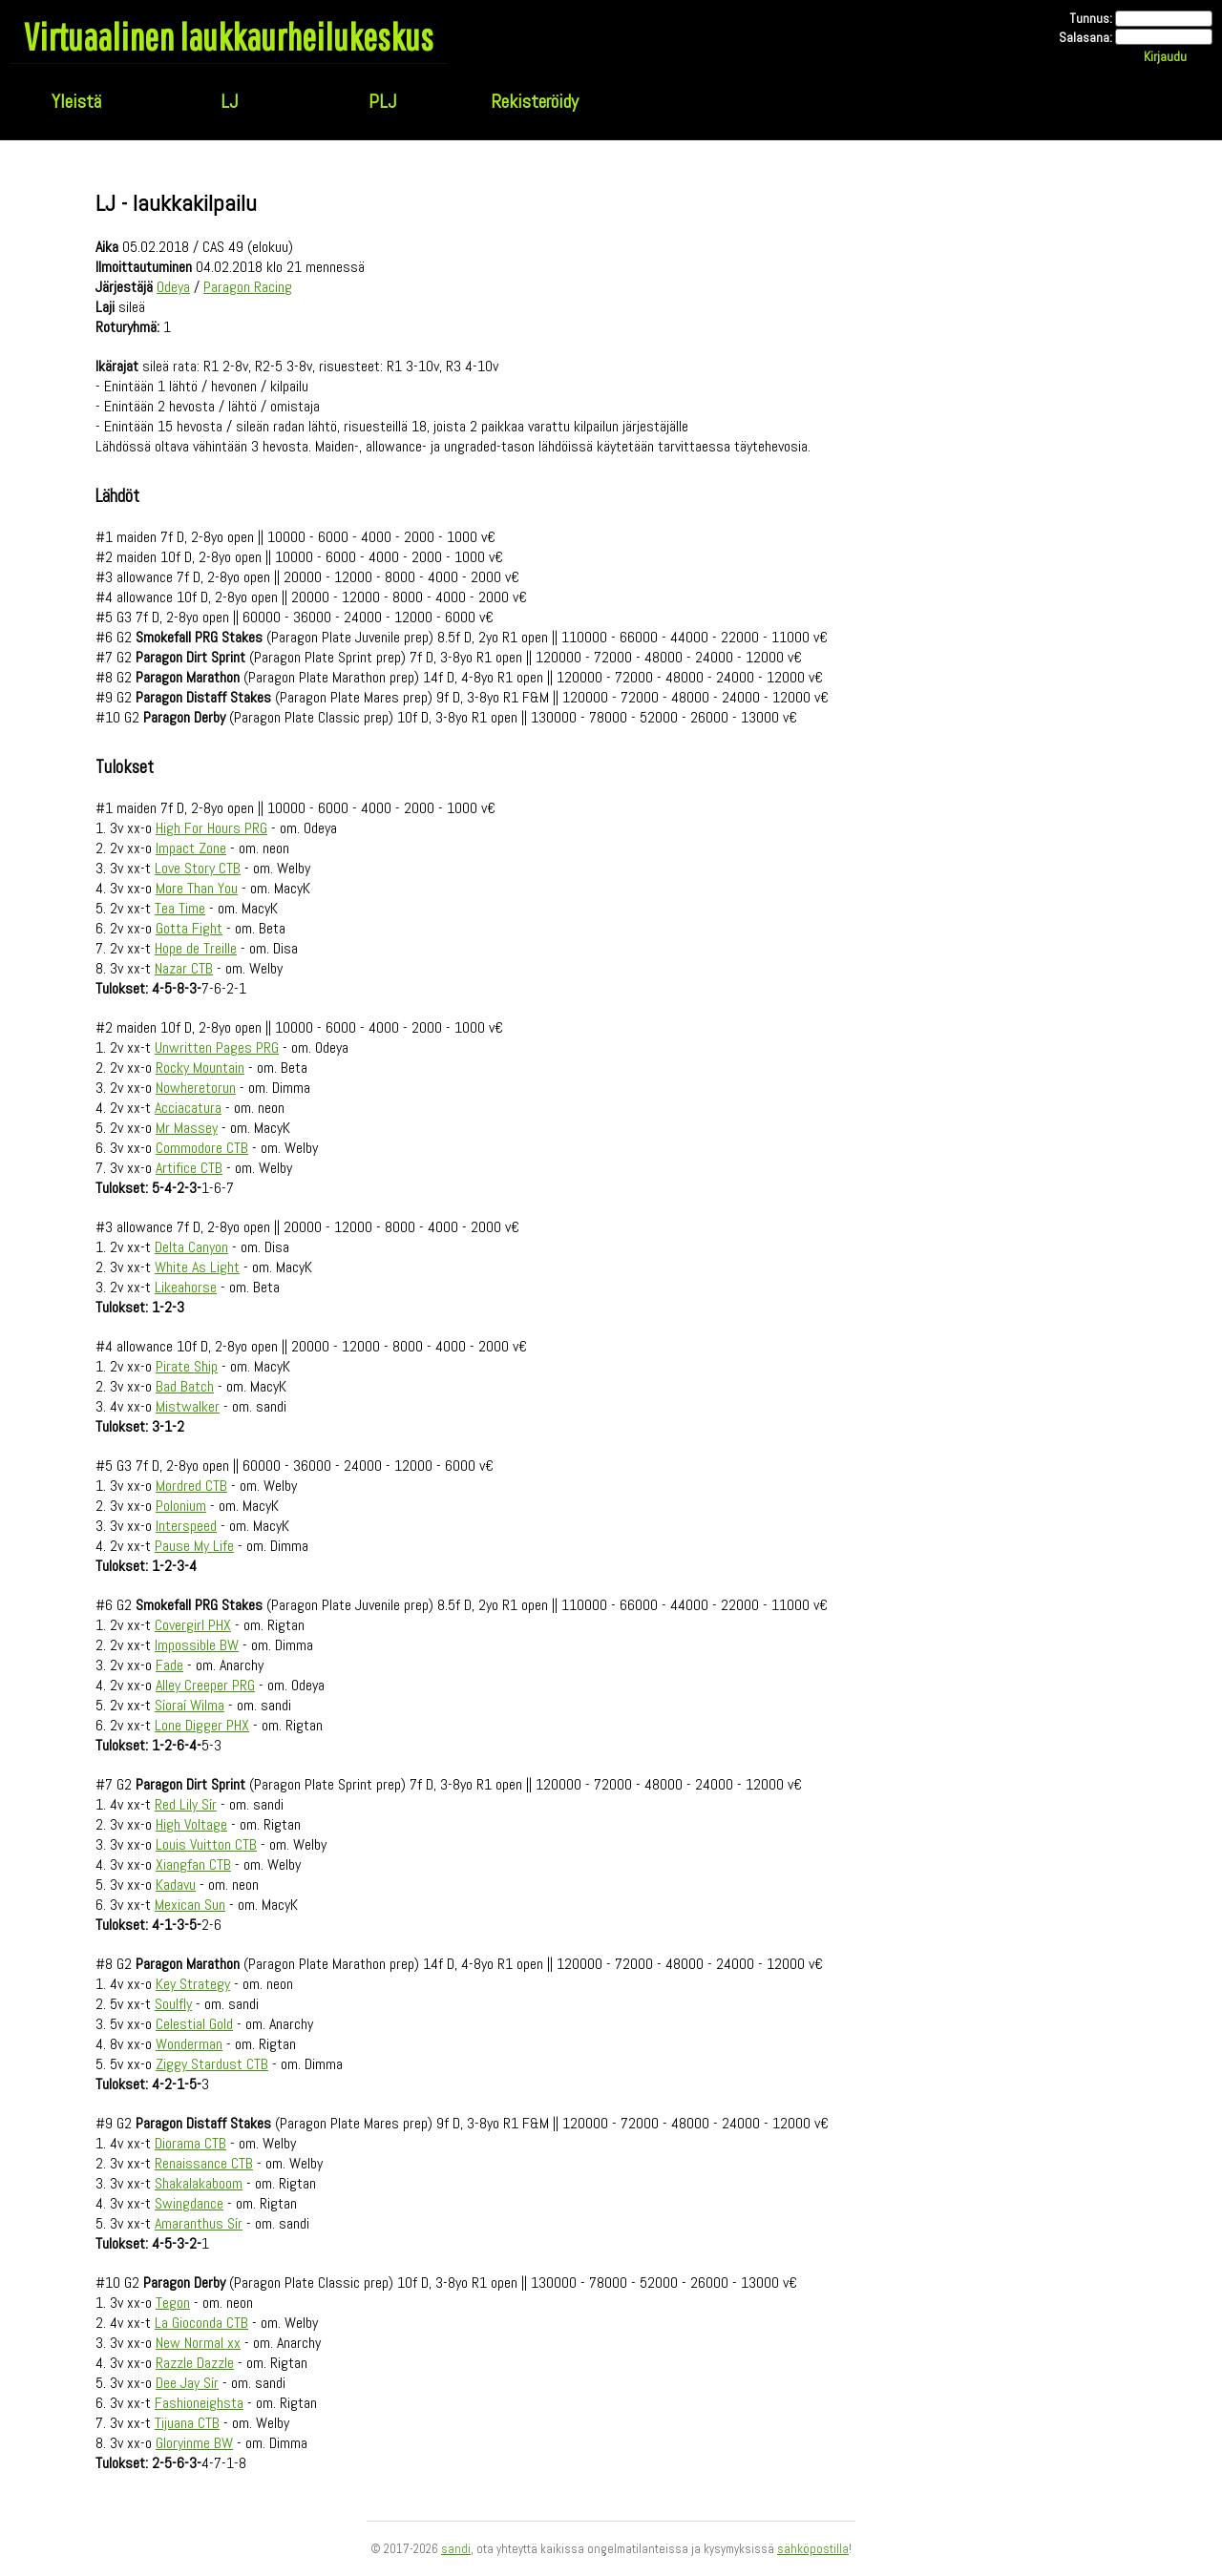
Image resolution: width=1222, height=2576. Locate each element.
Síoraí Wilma (189, 1705)
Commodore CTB (202, 1148)
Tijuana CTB (187, 2423)
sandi (456, 2549)
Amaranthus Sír (198, 2223)
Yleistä (76, 101)
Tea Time (180, 908)
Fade (169, 1665)
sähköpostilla (813, 2549)
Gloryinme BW (194, 2443)
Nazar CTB (184, 968)
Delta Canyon (191, 1247)
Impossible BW (197, 1645)
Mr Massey (187, 1128)
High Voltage (191, 1824)
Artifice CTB (189, 1168)
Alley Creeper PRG (205, 1685)
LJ (229, 101)
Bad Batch (185, 1386)
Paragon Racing (247, 287)
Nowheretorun (196, 1088)
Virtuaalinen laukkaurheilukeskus (228, 36)
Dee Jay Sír (187, 2383)
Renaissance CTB (204, 2163)
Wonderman (189, 2044)
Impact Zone (191, 848)
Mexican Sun (190, 1905)
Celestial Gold (194, 2024)
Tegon (173, 2303)
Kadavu (176, 1884)
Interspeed (186, 1526)
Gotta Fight (189, 928)
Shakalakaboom (198, 2183)
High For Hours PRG (211, 828)
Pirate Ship (187, 1366)
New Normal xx (198, 2343)
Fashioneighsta (199, 2403)
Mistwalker (188, 1406)
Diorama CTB (190, 2143)
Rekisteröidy (535, 101)
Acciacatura (188, 1108)
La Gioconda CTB (201, 2323)
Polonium (181, 1506)
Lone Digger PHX (202, 1725)
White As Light (197, 1267)
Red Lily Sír (186, 1804)
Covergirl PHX (193, 1625)
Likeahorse (186, 1287)
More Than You (197, 888)
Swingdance (189, 2203)
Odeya (173, 287)
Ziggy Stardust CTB (212, 2064)
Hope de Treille (196, 948)
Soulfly (173, 2004)
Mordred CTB (191, 1486)
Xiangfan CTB (193, 1864)
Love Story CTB (198, 868)
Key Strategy (193, 1984)
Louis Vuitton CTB (206, 1844)
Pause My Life (194, 1546)
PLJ (382, 101)
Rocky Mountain (200, 1068)
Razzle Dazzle (195, 2363)
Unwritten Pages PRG (217, 1047)
